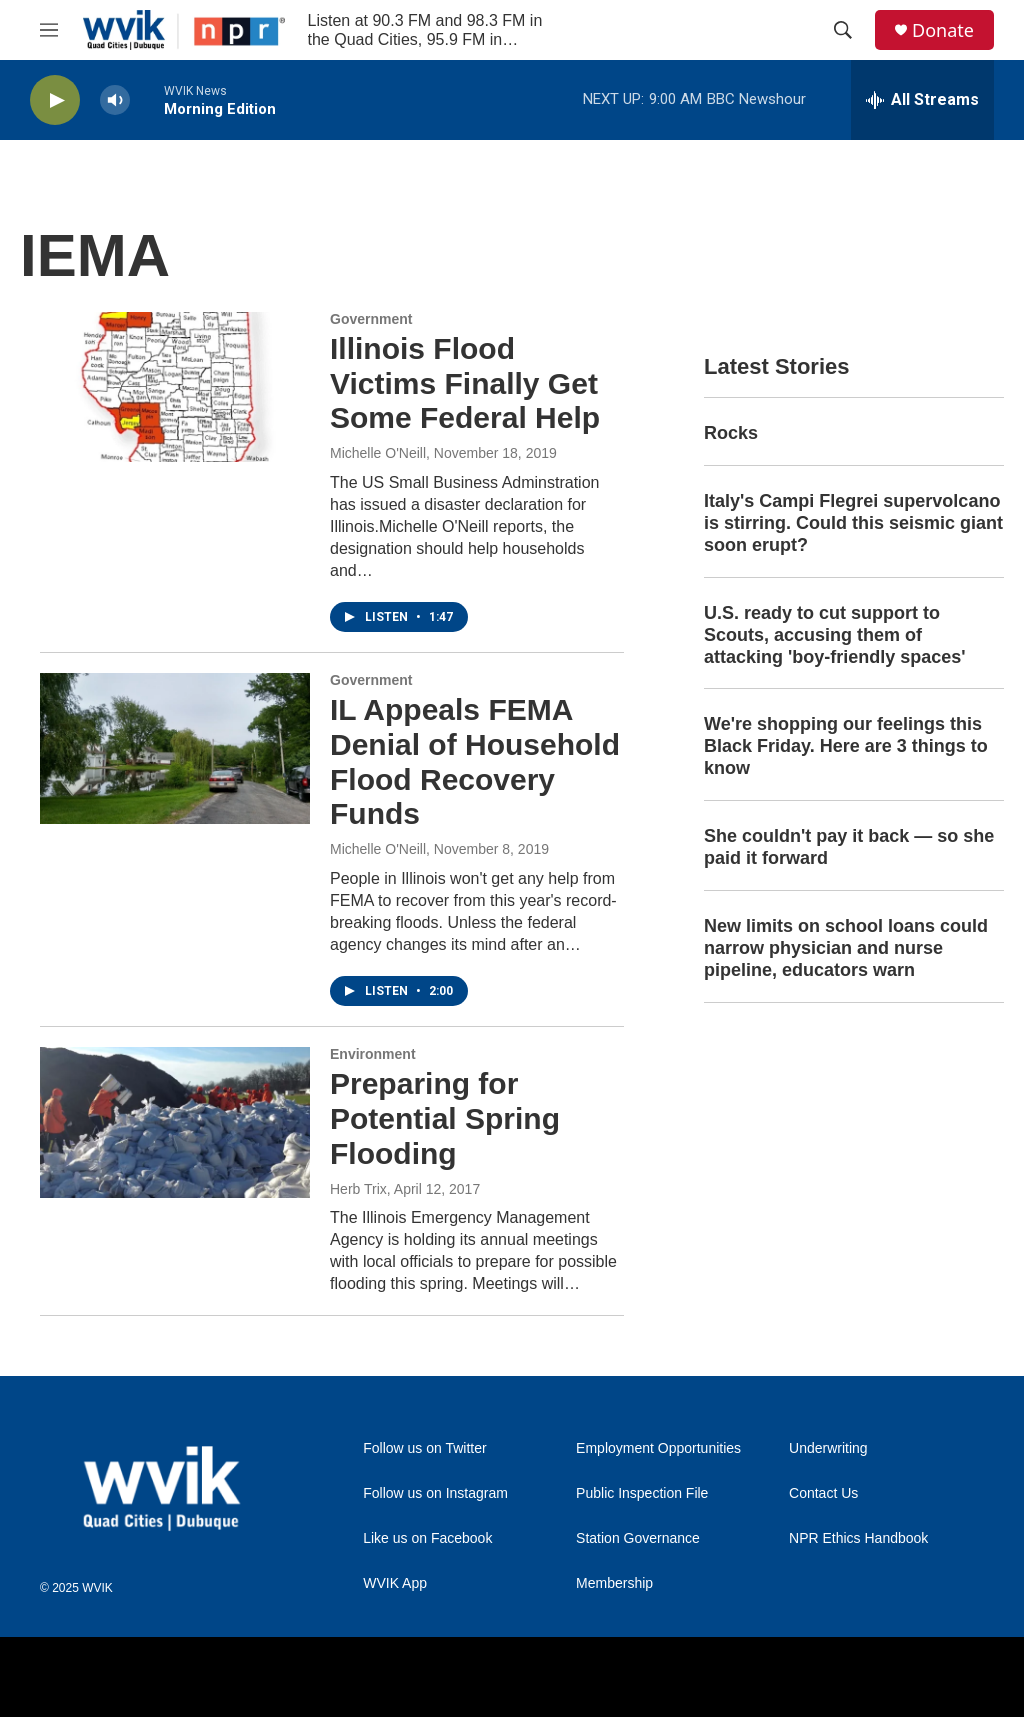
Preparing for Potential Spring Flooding (445, 1118)
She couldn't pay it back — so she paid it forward (849, 847)
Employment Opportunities (658, 1448)
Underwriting (828, 1448)
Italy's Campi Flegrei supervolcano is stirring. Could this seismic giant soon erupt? (853, 523)
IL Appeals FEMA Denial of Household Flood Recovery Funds (475, 761)
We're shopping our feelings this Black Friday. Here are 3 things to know (846, 746)
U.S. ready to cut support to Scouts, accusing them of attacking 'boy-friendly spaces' (835, 635)
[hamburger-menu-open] (49, 30)
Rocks (731, 433)
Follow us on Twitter (424, 1448)
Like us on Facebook (427, 1538)
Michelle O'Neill (378, 453)
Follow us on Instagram (435, 1493)
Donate (943, 30)
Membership (614, 1583)
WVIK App (395, 1583)
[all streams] (922, 100)
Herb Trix (358, 1189)
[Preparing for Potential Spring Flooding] (175, 1122)
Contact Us (823, 1493)
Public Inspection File (642, 1493)
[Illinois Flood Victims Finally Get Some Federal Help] (175, 387)
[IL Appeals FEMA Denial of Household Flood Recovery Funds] (175, 748)
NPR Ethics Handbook (858, 1538)
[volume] (115, 100)
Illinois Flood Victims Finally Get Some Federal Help (465, 383)
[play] (55, 100)
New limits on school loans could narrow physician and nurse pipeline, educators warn (846, 948)
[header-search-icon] (843, 30)
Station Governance (638, 1538)
